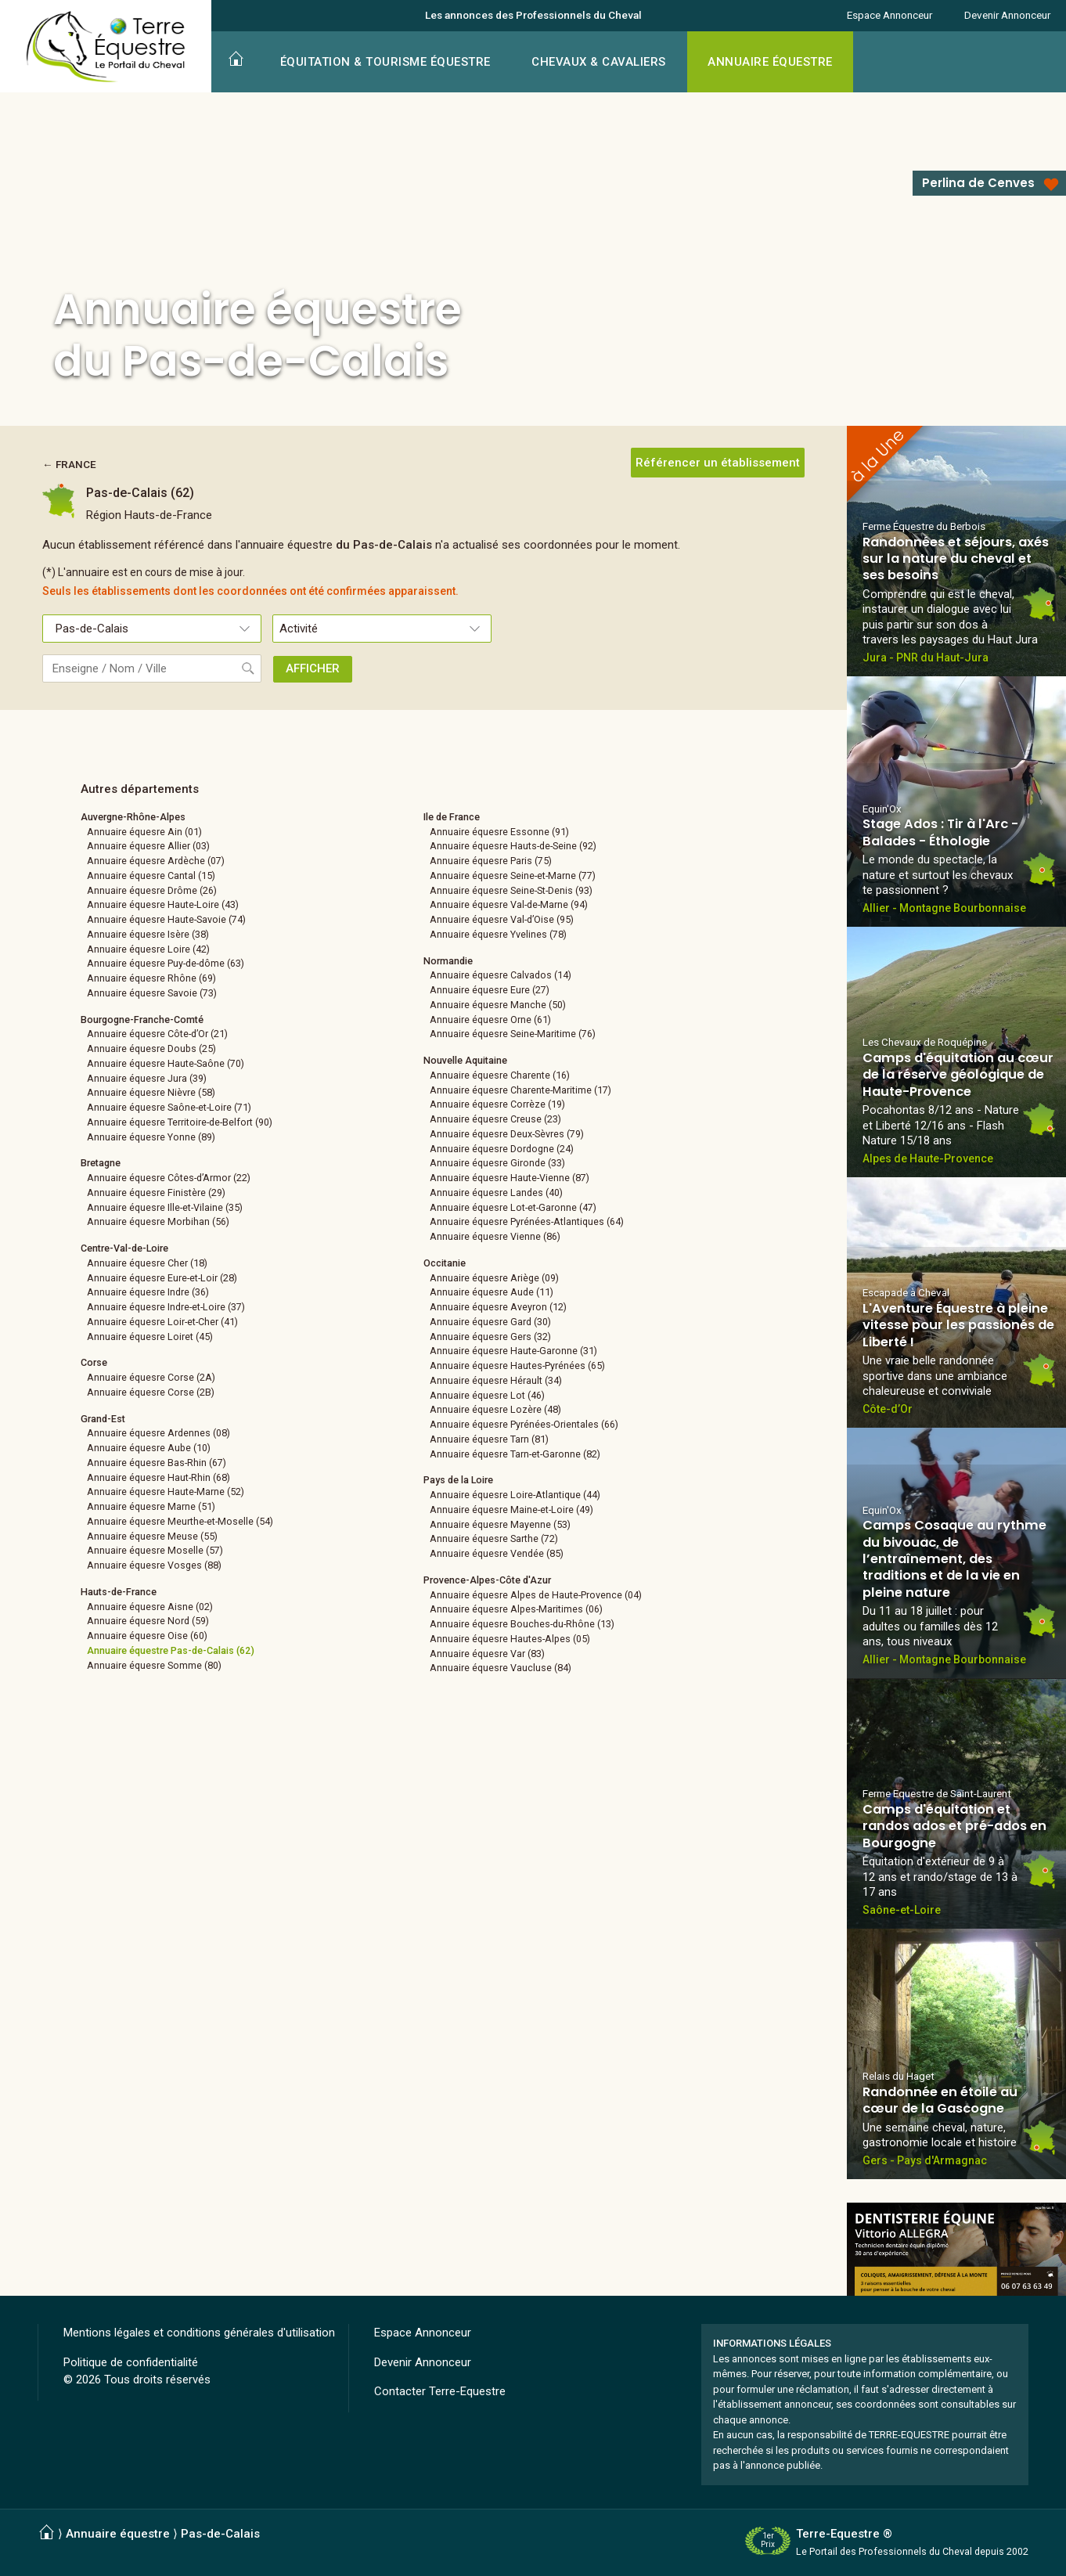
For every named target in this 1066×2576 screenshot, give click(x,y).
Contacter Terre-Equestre (440, 2391)
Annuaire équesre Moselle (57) (155, 1550)
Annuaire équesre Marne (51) (151, 1506)
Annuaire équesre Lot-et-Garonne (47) (513, 1207)
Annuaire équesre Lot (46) (487, 1395)
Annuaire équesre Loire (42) (148, 949)
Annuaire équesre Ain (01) (144, 832)
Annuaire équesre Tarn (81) (489, 1439)
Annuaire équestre (118, 2534)
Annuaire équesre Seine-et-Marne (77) (513, 875)
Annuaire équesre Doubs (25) (151, 1048)
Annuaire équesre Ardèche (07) (156, 860)
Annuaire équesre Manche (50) (498, 1005)
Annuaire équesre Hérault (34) (496, 1380)
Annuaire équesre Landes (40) (496, 1192)
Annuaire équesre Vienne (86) (495, 1236)
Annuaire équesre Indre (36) (148, 1292)
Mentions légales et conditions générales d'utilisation (199, 2333)
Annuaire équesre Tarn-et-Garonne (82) (515, 1454)
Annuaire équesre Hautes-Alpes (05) (510, 1639)
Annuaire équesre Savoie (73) (152, 993)
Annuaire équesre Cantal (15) (151, 875)
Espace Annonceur (889, 15)
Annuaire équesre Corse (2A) (151, 1377)
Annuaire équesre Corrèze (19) (497, 1104)
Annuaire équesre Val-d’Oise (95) (502, 919)
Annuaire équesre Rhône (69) (151, 978)
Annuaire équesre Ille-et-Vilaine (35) (165, 1207)
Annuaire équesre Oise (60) (147, 1635)
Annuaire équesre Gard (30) (490, 1322)
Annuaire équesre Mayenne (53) (500, 1524)
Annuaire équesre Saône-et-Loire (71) (169, 1107)
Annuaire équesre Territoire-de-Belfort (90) (179, 1122)
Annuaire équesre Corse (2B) (150, 1392)
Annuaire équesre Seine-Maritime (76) (513, 1033)
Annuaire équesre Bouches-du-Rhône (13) (522, 1624)
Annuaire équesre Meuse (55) (152, 1536)
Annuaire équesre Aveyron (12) (498, 1307)
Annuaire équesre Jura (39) (147, 1078)
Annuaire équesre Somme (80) (154, 1665)
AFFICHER (313, 668)
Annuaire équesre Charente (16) (500, 1075)
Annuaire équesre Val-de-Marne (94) (509, 904)
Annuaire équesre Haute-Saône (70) (165, 1063)
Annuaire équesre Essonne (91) (499, 832)
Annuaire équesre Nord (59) (148, 1621)
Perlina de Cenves (978, 183)
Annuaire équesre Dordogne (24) (502, 1149)
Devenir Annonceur (1007, 15)
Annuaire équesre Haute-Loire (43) (163, 904)
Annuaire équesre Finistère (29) (156, 1192)
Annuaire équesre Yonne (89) (151, 1137)
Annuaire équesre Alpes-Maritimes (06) (516, 1609)
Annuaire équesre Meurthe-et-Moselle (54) (180, 1521)
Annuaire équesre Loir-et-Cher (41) (162, 1322)
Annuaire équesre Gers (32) (490, 1336)
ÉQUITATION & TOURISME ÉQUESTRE (385, 62)
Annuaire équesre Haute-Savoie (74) (166, 919)
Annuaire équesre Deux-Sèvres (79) (507, 1134)
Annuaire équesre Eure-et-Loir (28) (162, 1278)
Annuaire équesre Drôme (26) (152, 890)
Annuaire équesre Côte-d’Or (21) (157, 1033)
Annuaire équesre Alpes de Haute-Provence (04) (536, 1595)
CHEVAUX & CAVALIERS (598, 62)
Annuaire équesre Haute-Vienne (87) (509, 1178)
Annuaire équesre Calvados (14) (500, 975)
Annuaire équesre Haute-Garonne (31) (513, 1350)
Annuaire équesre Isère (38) (148, 934)
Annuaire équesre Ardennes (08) (158, 1433)
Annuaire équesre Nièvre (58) (151, 1092)
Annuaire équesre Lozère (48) (495, 1409)
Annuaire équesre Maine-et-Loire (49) (511, 1509)
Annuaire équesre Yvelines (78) (498, 934)
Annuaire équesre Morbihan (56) (158, 1221)
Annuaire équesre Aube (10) (149, 1448)
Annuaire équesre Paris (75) (491, 860)
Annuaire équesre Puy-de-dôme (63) (165, 963)
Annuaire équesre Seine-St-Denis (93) (511, 890)
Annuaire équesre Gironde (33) (497, 1163)
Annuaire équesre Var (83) (487, 1653)
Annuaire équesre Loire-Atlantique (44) (515, 1495)
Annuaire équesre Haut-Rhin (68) (158, 1477)
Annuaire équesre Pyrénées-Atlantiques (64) (527, 1221)
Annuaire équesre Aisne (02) (150, 1606)
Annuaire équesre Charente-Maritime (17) (520, 1090)
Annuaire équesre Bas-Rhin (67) (156, 1462)
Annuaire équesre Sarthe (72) (494, 1538)
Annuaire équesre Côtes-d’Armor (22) (168, 1178)
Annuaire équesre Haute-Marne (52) (165, 1491)
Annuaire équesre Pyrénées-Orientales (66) (524, 1424)
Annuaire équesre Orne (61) (490, 1019)
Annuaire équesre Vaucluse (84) (500, 1667)
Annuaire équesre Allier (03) (148, 846)
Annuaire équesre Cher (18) (147, 1263)
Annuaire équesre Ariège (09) (494, 1278)
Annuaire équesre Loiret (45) (150, 1336)
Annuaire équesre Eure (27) (489, 990)
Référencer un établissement (718, 463)
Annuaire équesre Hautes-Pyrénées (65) (517, 1365)
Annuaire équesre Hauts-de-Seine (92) (513, 846)
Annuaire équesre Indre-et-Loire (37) (166, 1307)
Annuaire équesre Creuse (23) (495, 1119)
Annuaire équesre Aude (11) (491, 1292)
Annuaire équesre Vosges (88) (154, 1565)
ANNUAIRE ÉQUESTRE (770, 62)
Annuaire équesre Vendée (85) (497, 1553)
